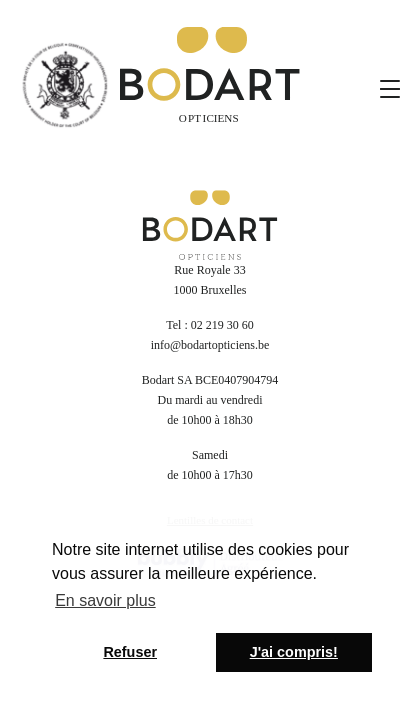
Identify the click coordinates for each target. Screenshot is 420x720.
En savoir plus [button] (105, 600)
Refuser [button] (130, 652)
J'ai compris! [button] (294, 652)
